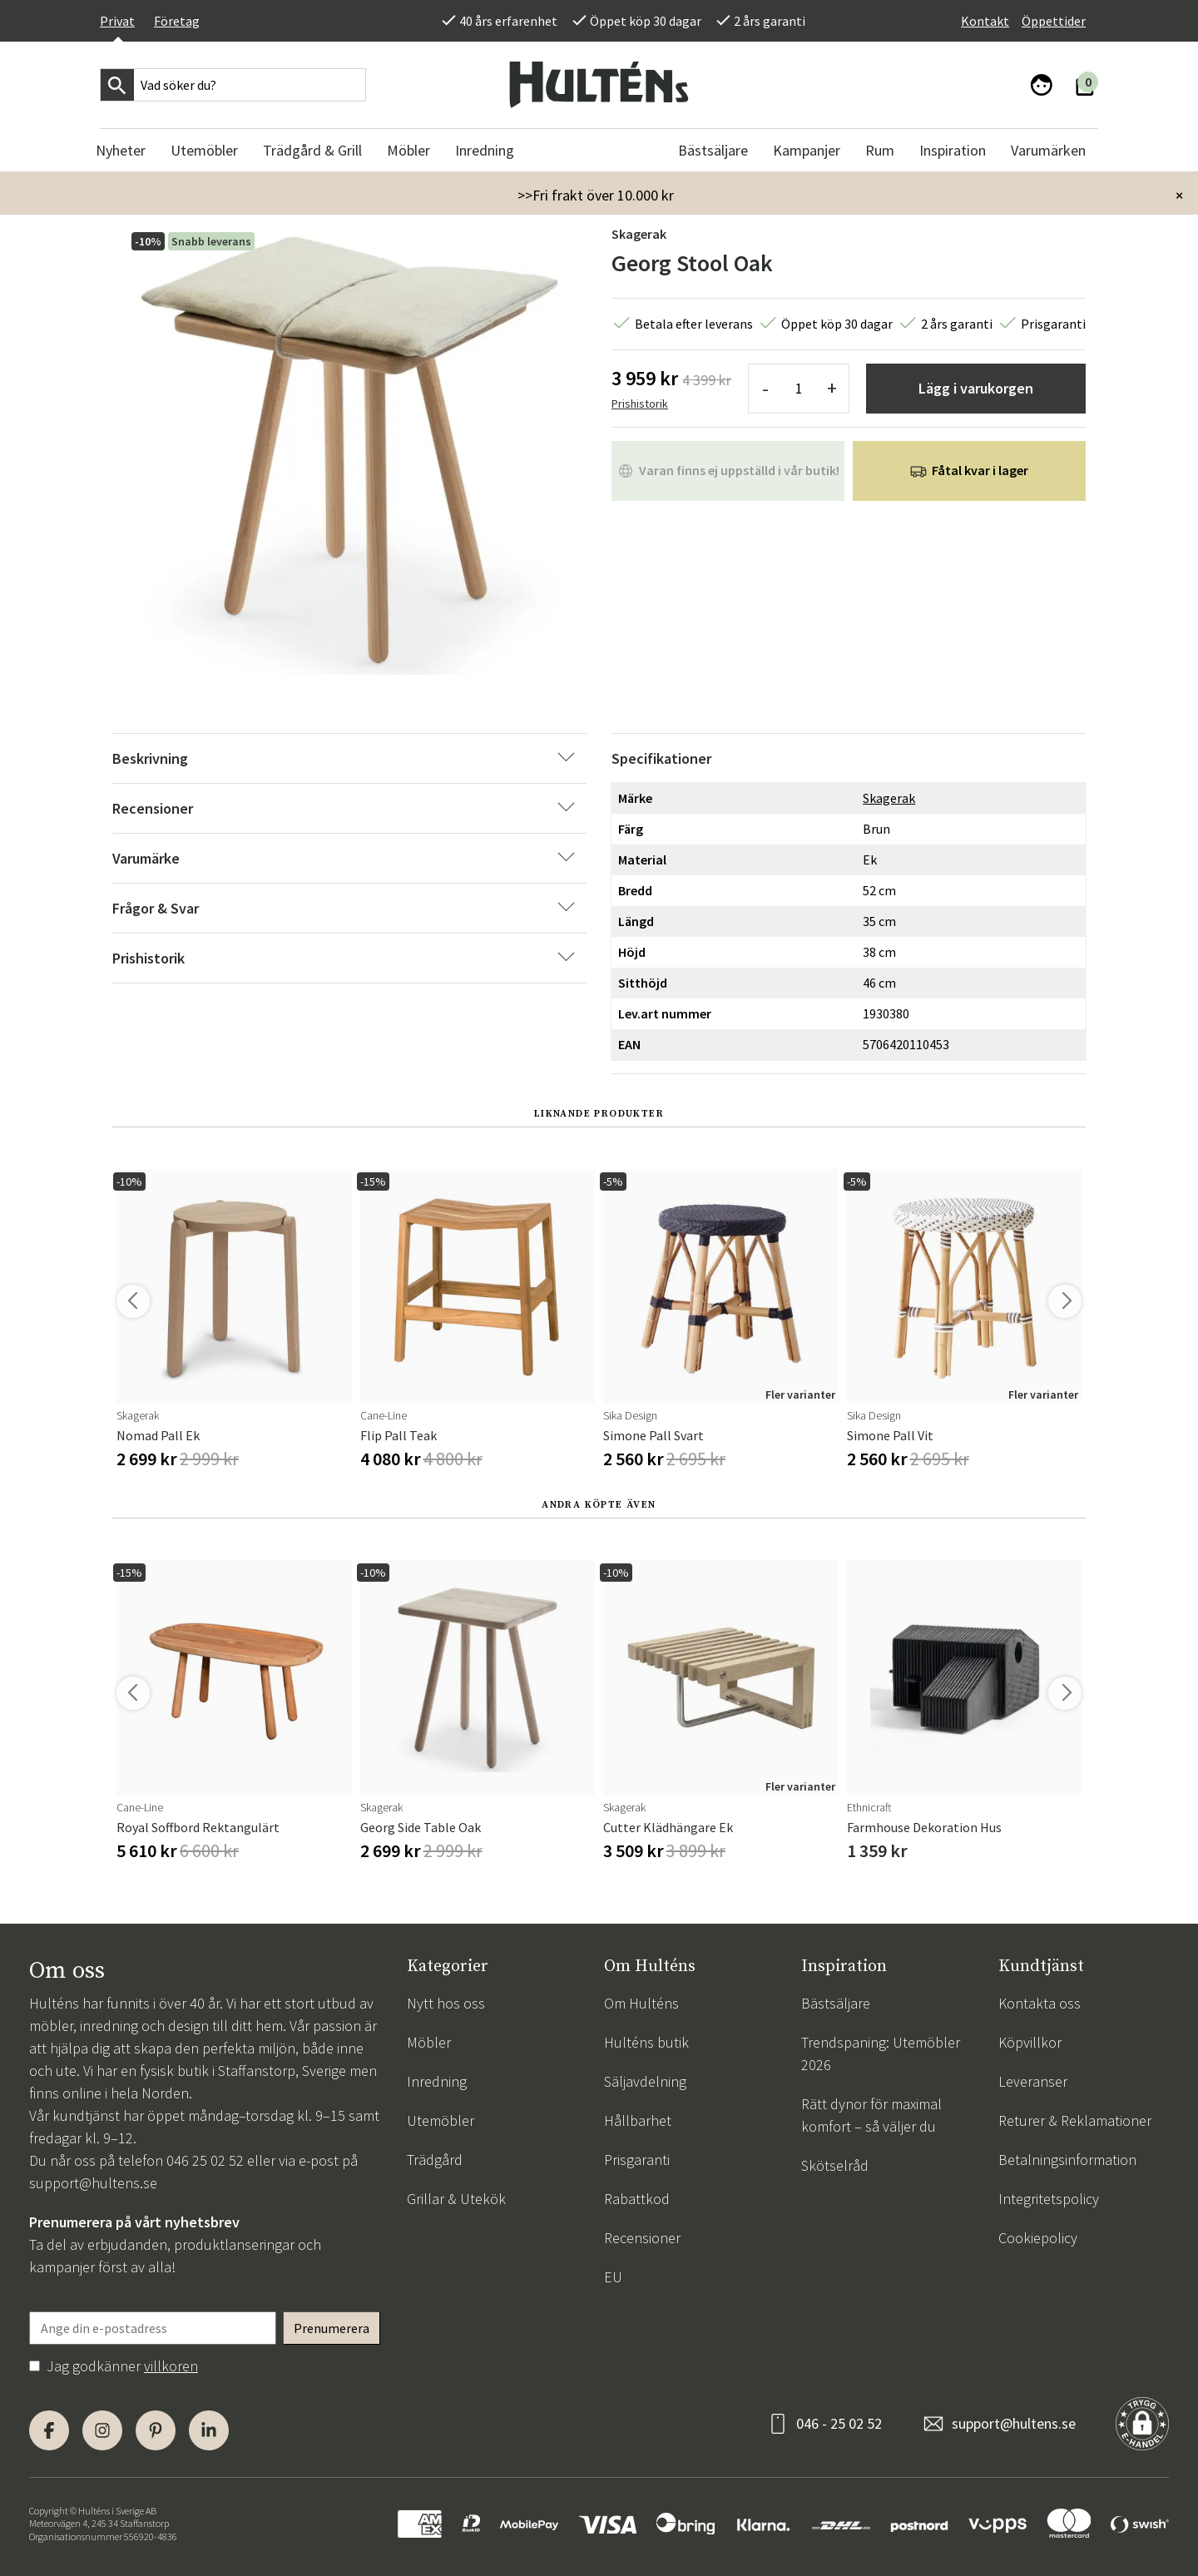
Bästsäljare (835, 2003)
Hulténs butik (646, 2042)
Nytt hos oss (446, 2003)
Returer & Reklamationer (1074, 2120)
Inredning (437, 2081)
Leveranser (1032, 2081)
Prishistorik (639, 403)
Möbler (429, 2042)
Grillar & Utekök (456, 2198)
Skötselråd (835, 2165)
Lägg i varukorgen (975, 388)
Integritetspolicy (1048, 2198)
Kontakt (985, 20)
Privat (117, 20)
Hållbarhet (637, 2120)
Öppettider (1054, 20)
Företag (177, 20)
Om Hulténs (641, 2003)
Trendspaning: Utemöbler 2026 (880, 2053)
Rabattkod (637, 2198)
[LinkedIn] (209, 2430)
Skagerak (638, 233)
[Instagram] (102, 2430)
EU (613, 2276)
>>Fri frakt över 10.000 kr (595, 195)
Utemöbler (440, 2120)
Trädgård (435, 2159)
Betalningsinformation (1067, 2159)
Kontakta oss (1039, 2003)
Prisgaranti (637, 2159)
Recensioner (642, 2237)
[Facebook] (49, 2430)
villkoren (171, 2365)
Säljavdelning (645, 2081)
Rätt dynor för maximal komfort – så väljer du (871, 2115)
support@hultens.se (93, 2182)
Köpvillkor (1030, 2042)
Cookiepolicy (1037, 2237)
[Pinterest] (156, 2430)
